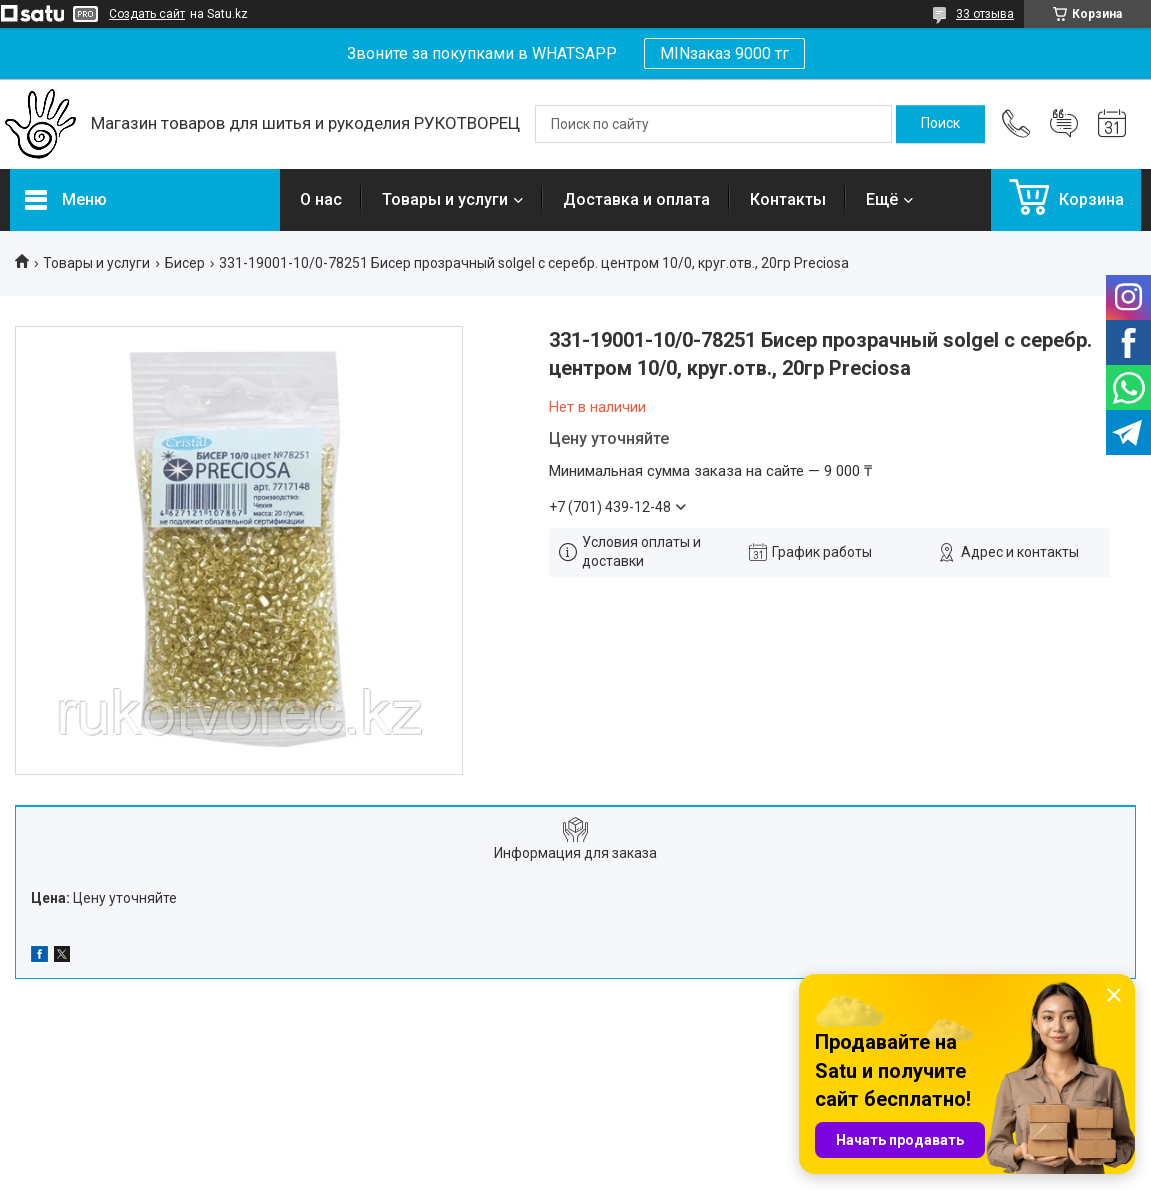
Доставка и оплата (636, 199)
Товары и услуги (445, 199)
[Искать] (940, 124)
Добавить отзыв (1064, 124)
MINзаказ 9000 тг (724, 53)
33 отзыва (985, 14)
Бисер (185, 263)
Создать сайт (147, 14)
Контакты (788, 199)
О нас (321, 199)
